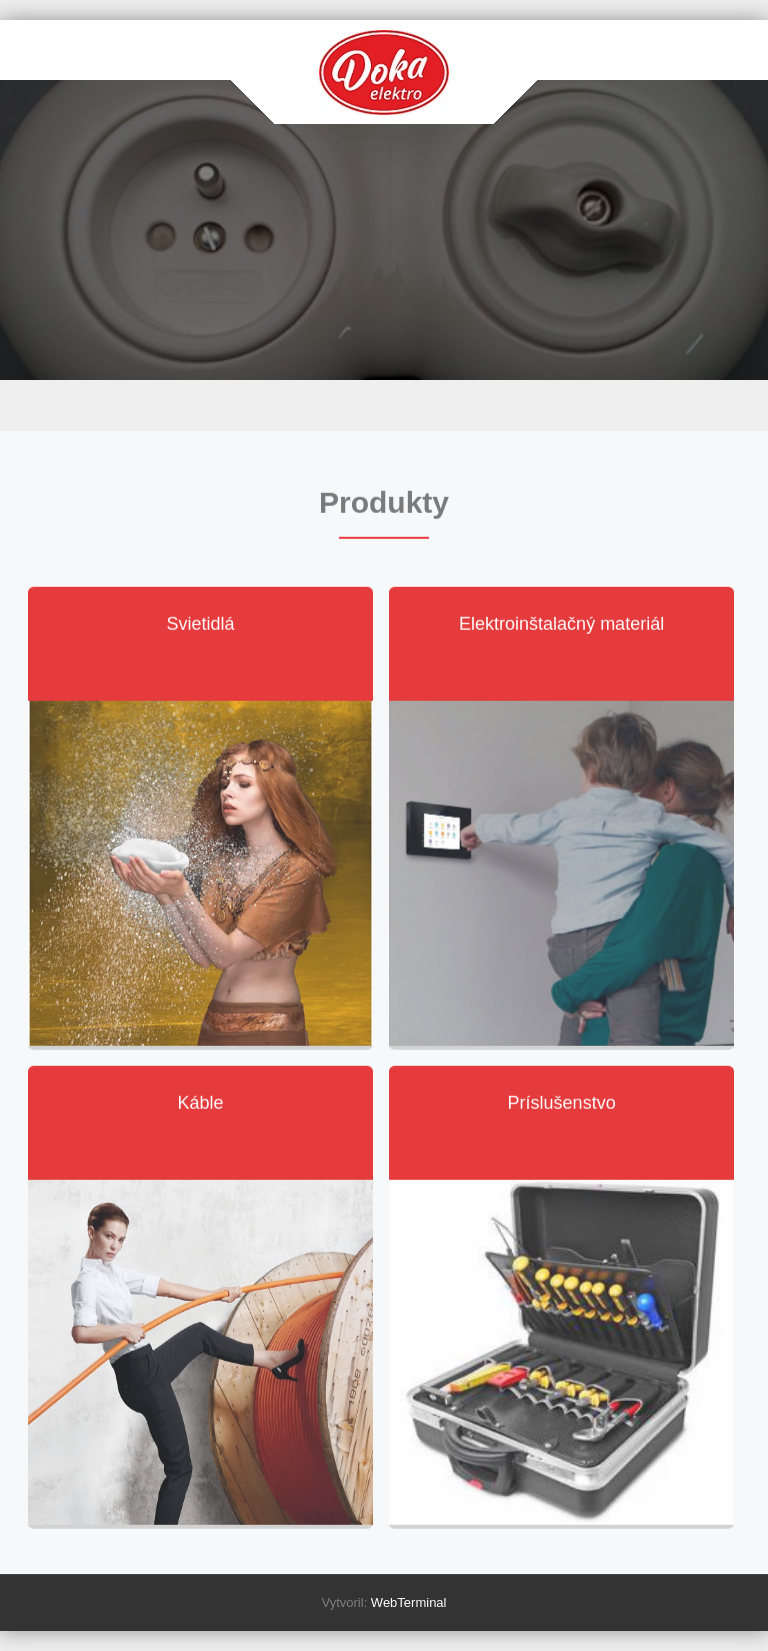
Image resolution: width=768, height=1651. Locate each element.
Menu (384, 405)
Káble (201, 1104)
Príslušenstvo (562, 1104)
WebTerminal (409, 1602)
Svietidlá (201, 625)
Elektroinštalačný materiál (561, 625)
